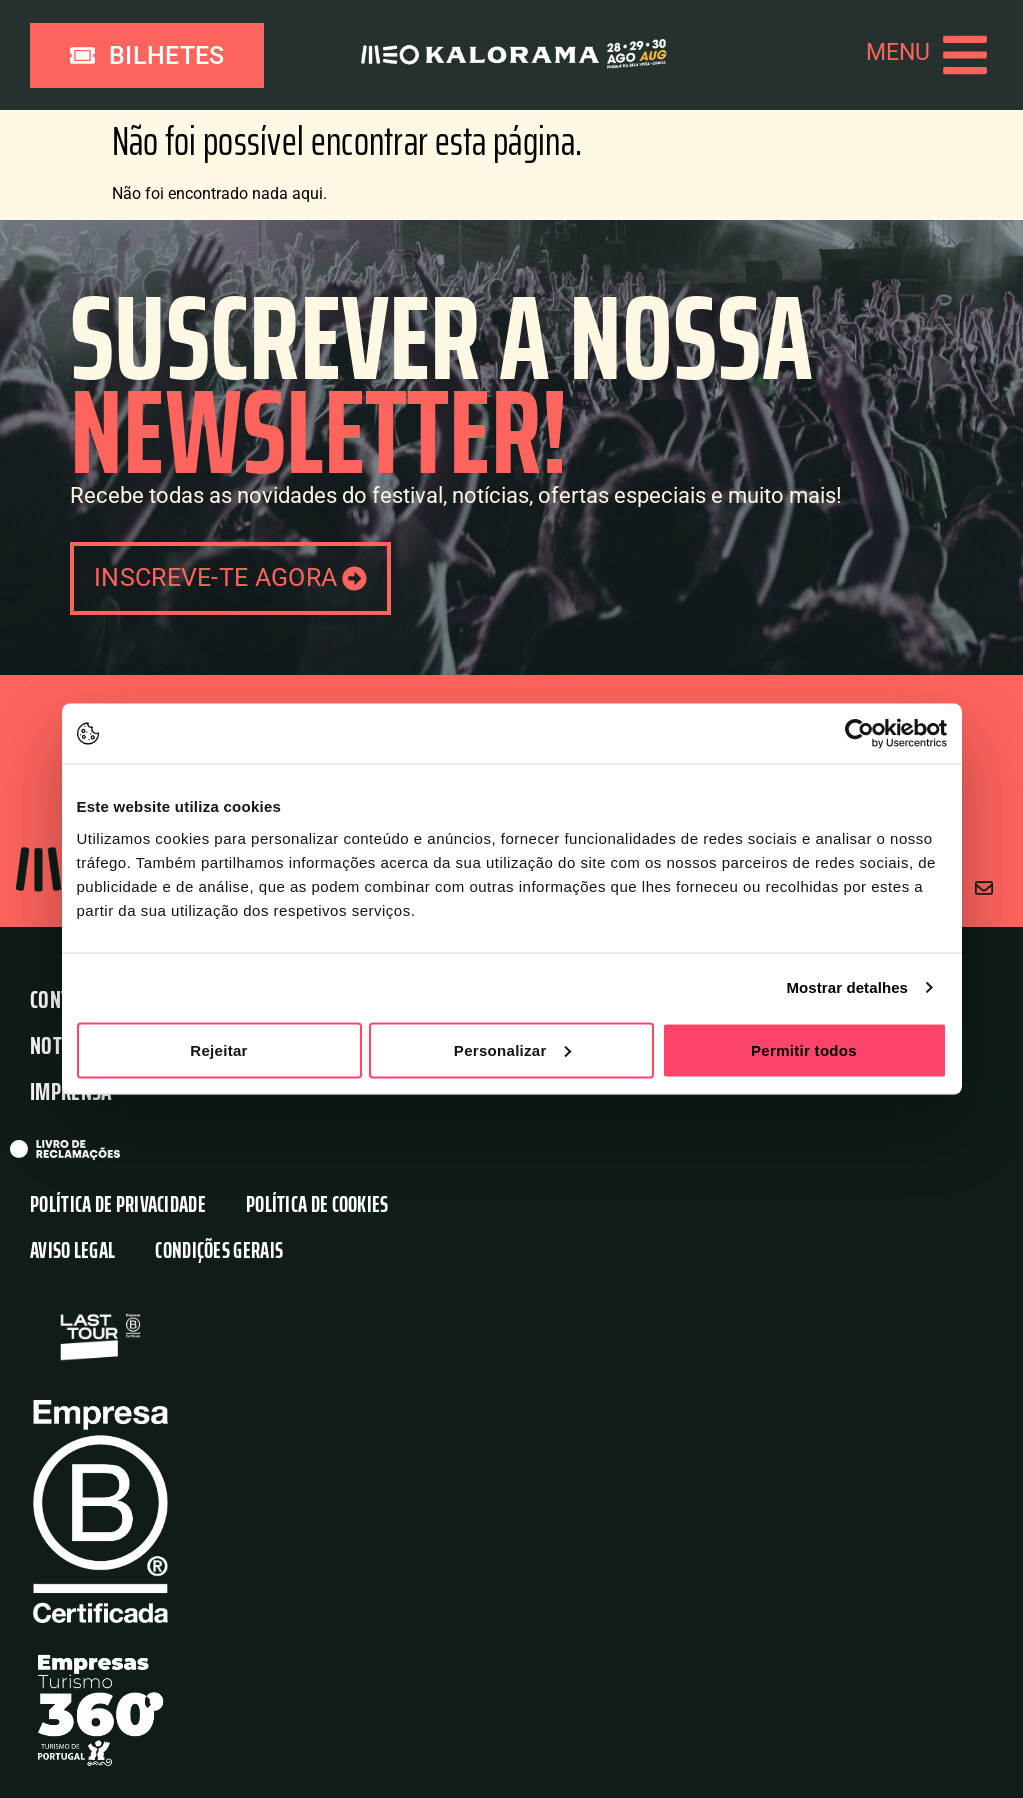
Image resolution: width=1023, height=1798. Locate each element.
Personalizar (512, 1049)
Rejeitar (218, 1049)
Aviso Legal (72, 1250)
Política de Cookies (317, 1204)
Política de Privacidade (118, 1204)
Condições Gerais (219, 1250)
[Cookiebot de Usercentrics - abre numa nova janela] (859, 734)
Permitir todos (804, 1049)
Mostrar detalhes (847, 987)
